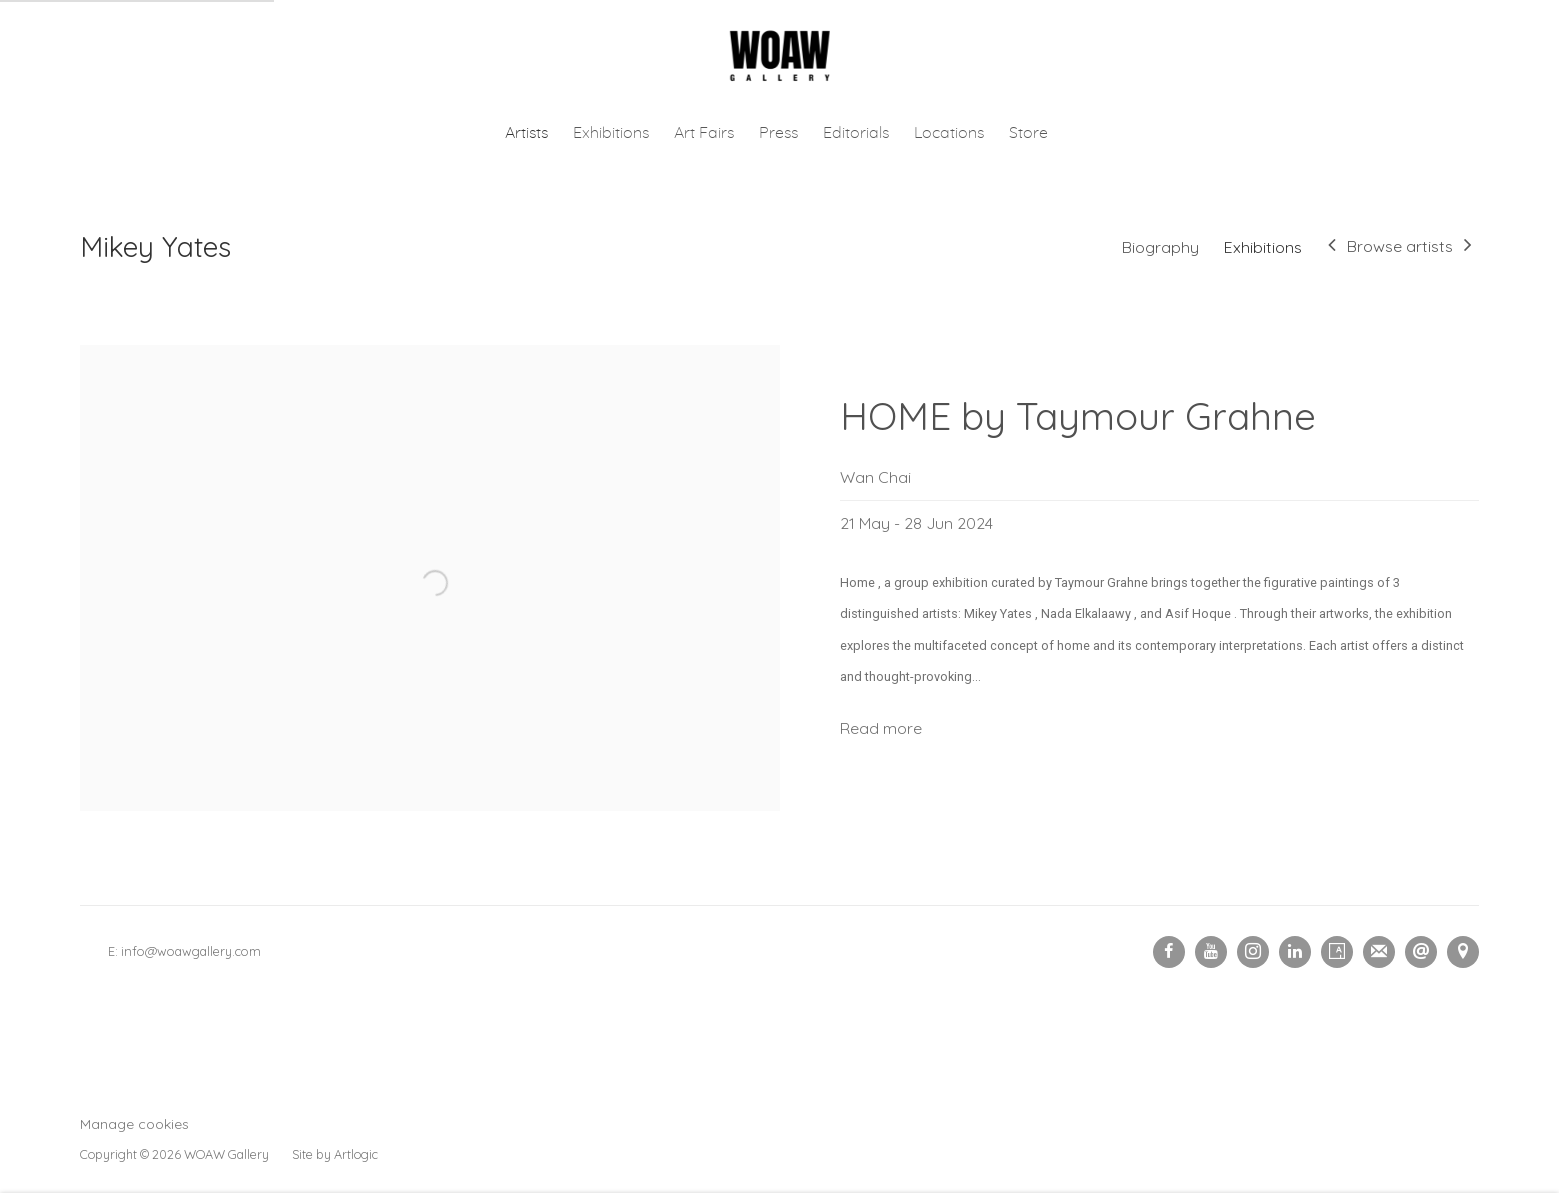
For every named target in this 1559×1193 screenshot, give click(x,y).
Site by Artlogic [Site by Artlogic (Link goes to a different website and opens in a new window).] (335, 1154)
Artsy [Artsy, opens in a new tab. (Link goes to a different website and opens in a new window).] (1337, 952)
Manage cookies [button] (134, 1123)
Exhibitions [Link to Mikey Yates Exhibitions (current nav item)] (1263, 247)
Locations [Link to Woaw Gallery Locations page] (949, 133)
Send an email (1421, 952)
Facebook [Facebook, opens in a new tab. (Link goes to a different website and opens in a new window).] (1169, 952)
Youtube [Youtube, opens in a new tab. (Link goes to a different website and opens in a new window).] (1211, 952)
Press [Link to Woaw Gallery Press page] (778, 133)
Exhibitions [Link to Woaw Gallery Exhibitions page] (611, 133)
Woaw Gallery (780, 56)
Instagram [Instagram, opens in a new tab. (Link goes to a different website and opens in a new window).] (1253, 952)
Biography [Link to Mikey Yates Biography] (1160, 247)
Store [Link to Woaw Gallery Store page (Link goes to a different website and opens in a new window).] (1028, 133)
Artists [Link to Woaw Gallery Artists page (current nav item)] (526, 133)
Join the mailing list (1379, 952)
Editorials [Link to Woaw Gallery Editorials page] (856, 133)
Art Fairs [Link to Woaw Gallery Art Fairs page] (704, 133)
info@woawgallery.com (191, 951)
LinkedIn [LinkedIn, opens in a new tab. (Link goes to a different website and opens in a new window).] (1295, 952)
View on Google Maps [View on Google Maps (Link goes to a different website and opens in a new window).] (1463, 952)
